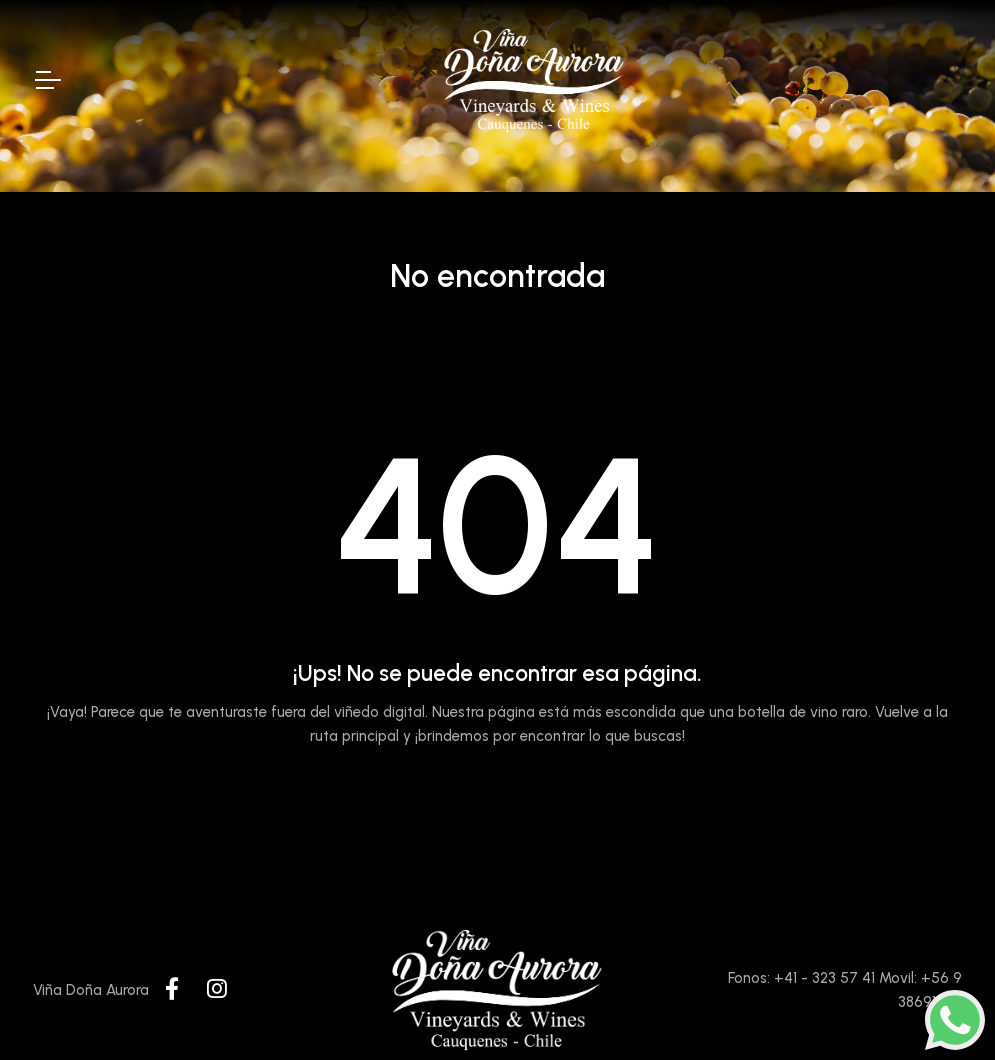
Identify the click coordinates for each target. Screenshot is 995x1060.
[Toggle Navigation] (47, 80)
